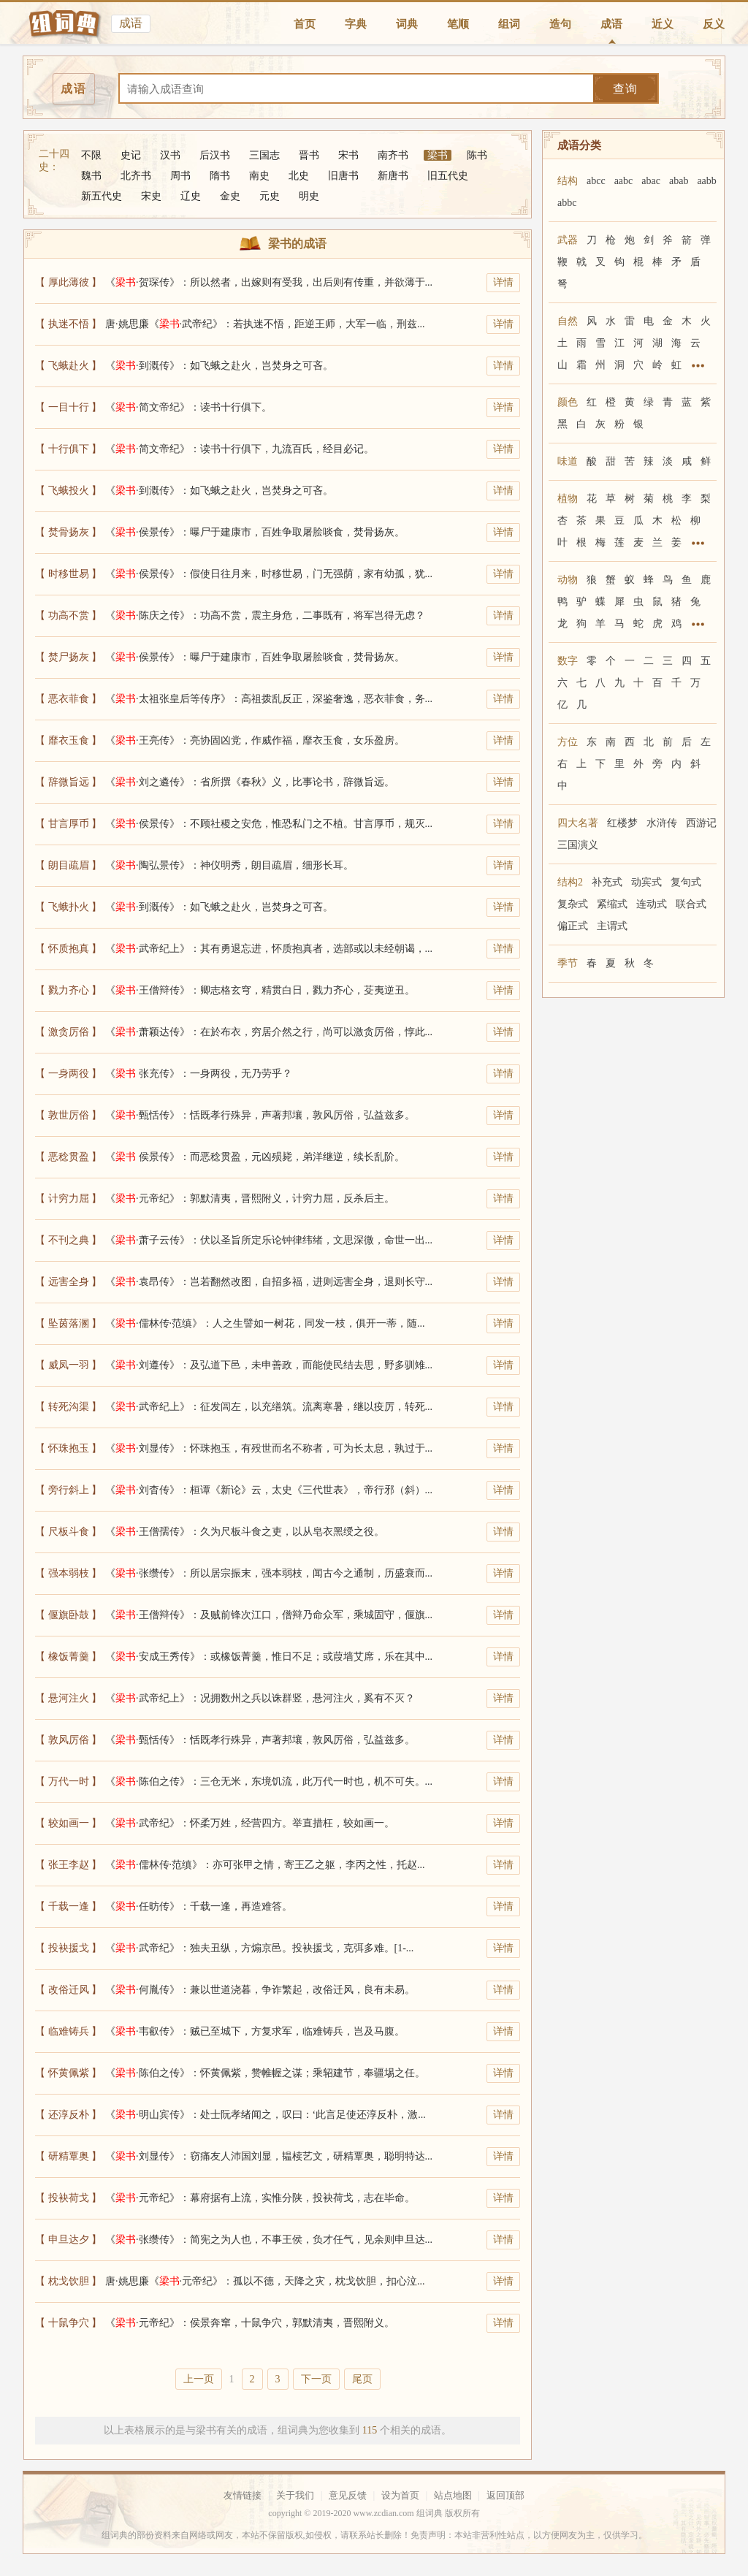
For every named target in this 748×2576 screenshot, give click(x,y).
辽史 (190, 196)
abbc (566, 202)
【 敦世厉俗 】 (68, 1115)
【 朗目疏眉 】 (68, 865)
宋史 (151, 196)
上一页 (198, 2379)
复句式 (686, 882)
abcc (596, 180)
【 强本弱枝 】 (68, 1573)
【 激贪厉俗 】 (68, 1031)
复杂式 (572, 904)
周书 (180, 175)
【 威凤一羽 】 (68, 1365)
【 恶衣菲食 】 (68, 698)
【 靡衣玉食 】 (68, 740)
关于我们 (295, 2495)
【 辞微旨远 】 (68, 782)
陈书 (477, 155)
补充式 (607, 882)
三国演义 (577, 844)
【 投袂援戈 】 (68, 1948)
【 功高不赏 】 (68, 615)
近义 (662, 24)
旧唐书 (343, 175)
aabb (706, 180)
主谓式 (612, 926)
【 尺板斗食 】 (68, 1531)
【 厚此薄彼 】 (68, 282)
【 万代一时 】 (68, 1781)
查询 (625, 89)
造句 (560, 24)
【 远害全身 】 (68, 1281)
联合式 (691, 904)
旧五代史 (447, 175)
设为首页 (400, 2495)
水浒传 (661, 823)
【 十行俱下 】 (68, 448)
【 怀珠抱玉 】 (68, 1448)
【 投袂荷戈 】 (68, 2197)
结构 (567, 180)
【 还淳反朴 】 (68, 2114)
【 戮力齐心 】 (68, 990)
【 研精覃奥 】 (68, 2156)
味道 (567, 461)
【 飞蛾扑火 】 (68, 907)
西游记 (701, 823)
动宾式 (646, 882)
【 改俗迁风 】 (68, 1989)
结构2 (570, 882)
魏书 (91, 175)
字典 (356, 24)
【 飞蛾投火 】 (68, 490)
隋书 (220, 175)
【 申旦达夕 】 (68, 2239)
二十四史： (54, 160)
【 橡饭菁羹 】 (68, 1656)
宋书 (348, 155)
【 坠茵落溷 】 (68, 1323)
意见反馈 (348, 2495)
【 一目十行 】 (68, 407)
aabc (623, 180)
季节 (567, 963)
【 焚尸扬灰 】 (68, 657)
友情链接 (243, 2495)
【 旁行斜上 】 (68, 1490)
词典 (407, 24)
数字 (567, 660)
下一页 (316, 2379)
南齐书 (393, 155)
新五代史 (101, 196)
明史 (309, 196)
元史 (269, 196)
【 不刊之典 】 (68, 1240)
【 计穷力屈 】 (68, 1198)
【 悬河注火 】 (68, 1698)
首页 (305, 24)
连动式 (651, 904)
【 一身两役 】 (68, 1073)
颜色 (567, 402)
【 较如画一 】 (68, 1823)
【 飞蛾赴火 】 (68, 365)
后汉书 (214, 155)
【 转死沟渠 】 (68, 1406)
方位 (567, 741)
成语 (611, 24)
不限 (91, 155)
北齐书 (136, 175)
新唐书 (393, 175)
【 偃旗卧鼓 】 (68, 1614)
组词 (509, 24)
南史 (259, 175)
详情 (503, 282)
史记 (131, 155)
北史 (299, 175)
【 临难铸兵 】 (68, 2031)
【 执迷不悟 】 (68, 324)
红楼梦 (622, 823)
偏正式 (572, 926)
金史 (230, 196)
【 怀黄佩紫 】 (68, 2073)
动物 (567, 579)
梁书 (437, 155)
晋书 (309, 155)
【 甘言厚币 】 (68, 823)
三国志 (264, 155)
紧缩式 (612, 904)
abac (650, 180)
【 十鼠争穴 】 (68, 2322)
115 (369, 2430)
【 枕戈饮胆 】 (68, 2281)
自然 (567, 321)
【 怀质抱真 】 (68, 948)
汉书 (170, 155)
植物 (567, 498)
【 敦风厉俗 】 (68, 1739)
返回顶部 (505, 2495)
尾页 (362, 2379)
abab (678, 180)
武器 (567, 240)
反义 (714, 24)
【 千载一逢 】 (68, 1906)
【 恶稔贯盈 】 (68, 1156)
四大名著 (577, 823)
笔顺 (458, 24)
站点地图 (453, 2495)
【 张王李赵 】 (68, 1864)
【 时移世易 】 (68, 573)
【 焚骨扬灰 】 (68, 532)
